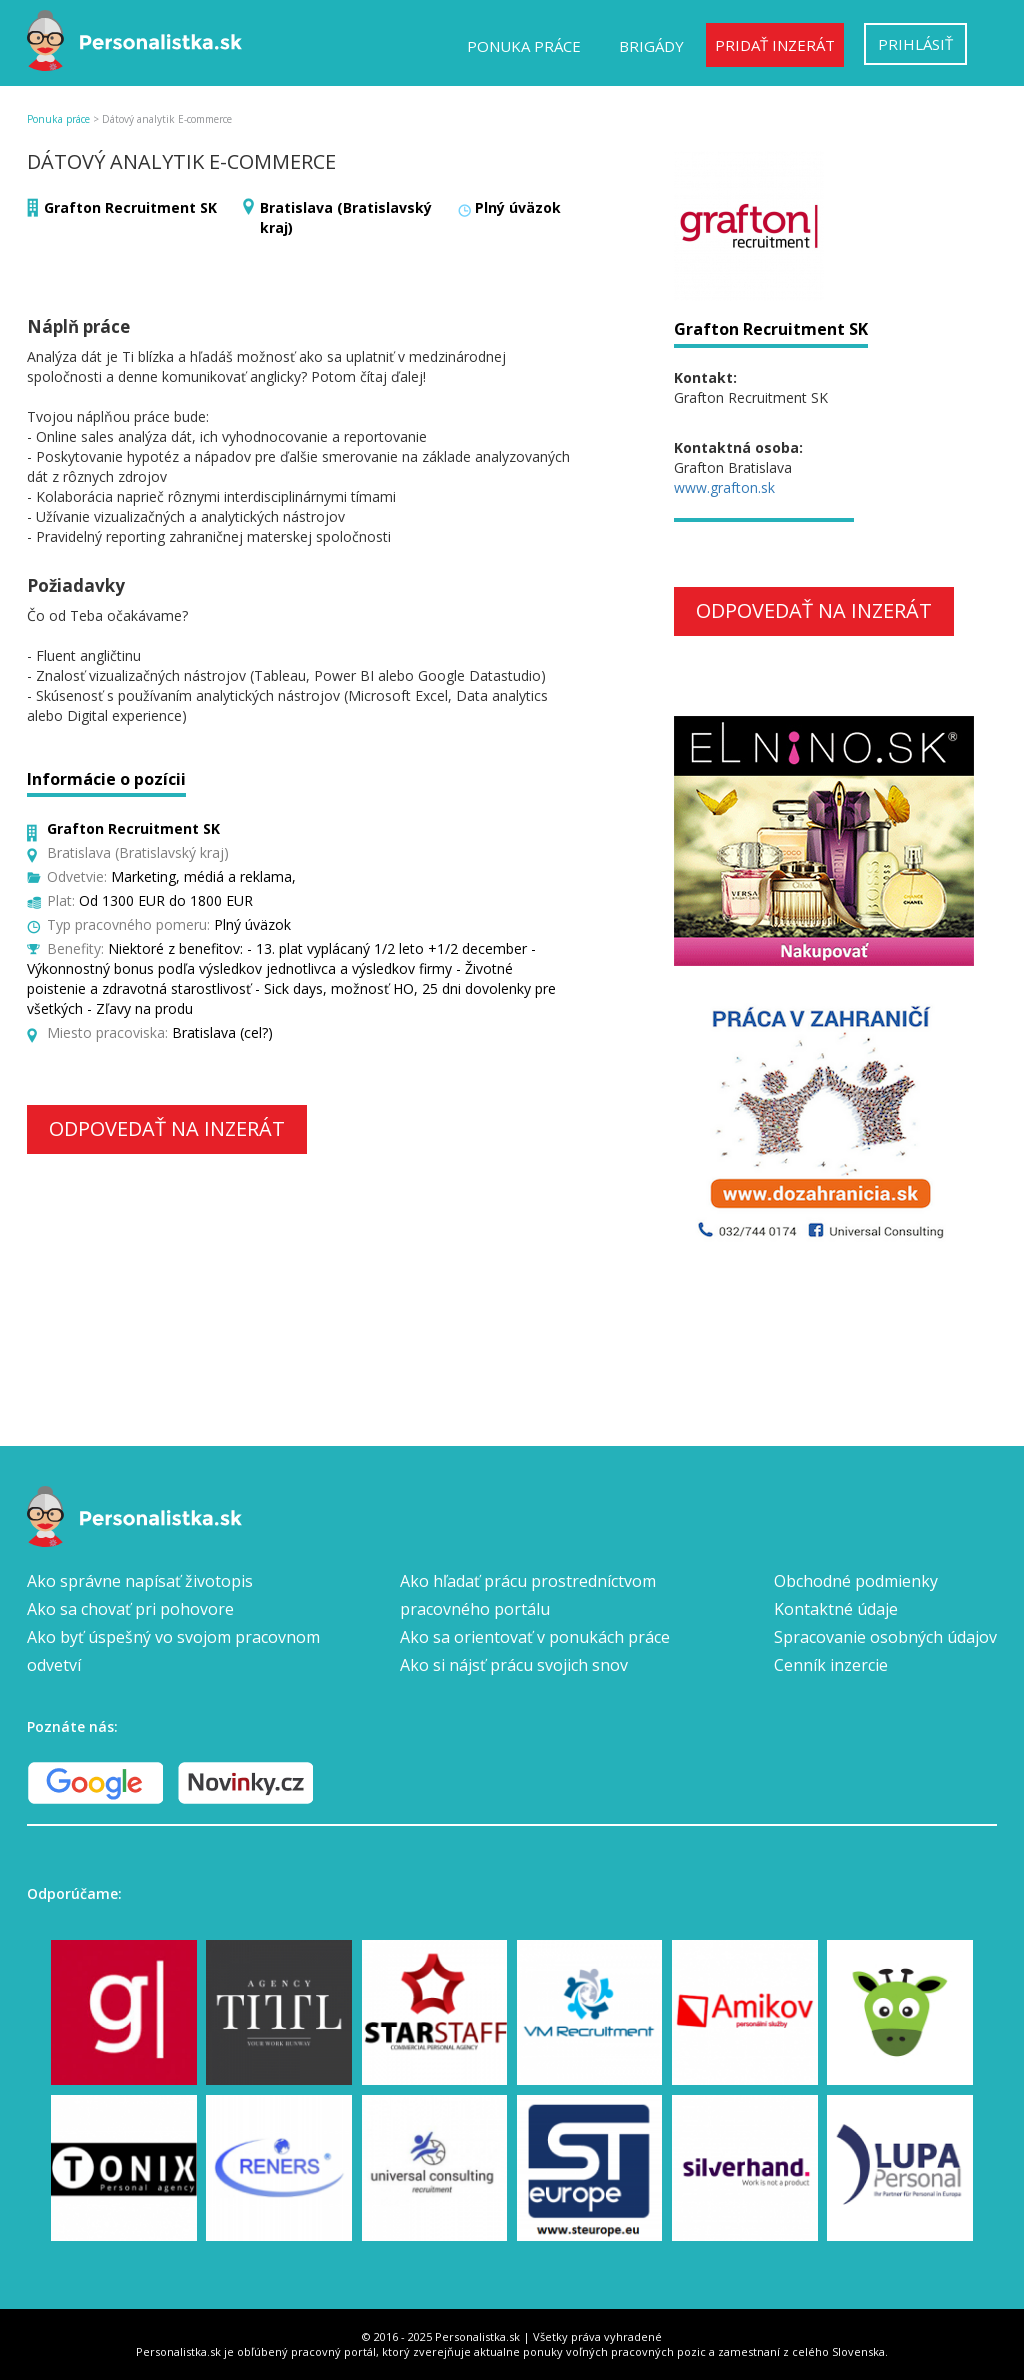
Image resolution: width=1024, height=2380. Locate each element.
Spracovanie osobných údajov (885, 1637)
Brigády (651, 46)
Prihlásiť (915, 44)
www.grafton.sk (724, 487)
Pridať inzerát (775, 45)
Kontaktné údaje (836, 1609)
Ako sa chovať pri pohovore (130, 1609)
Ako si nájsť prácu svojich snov (514, 1665)
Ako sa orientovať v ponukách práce (535, 1637)
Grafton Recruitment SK (130, 207)
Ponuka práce (524, 46)
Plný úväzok (518, 207)
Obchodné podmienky (856, 1581)
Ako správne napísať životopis (140, 1581)
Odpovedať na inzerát (167, 1128)
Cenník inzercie (831, 1665)
